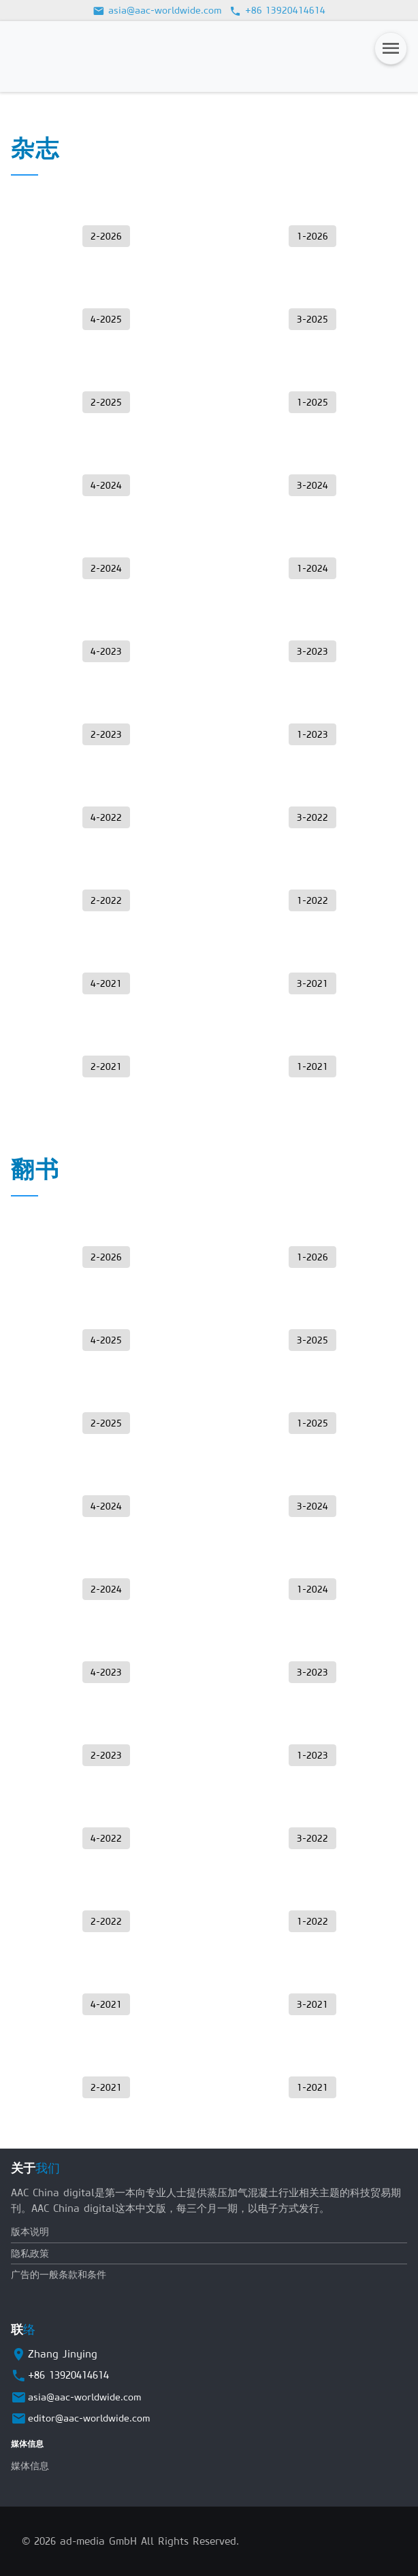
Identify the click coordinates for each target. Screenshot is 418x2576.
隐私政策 (30, 2253)
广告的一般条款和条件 (58, 2274)
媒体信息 (30, 2466)
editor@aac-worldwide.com (89, 2418)
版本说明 (30, 2232)
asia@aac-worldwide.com (157, 10)
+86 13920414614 (278, 10)
